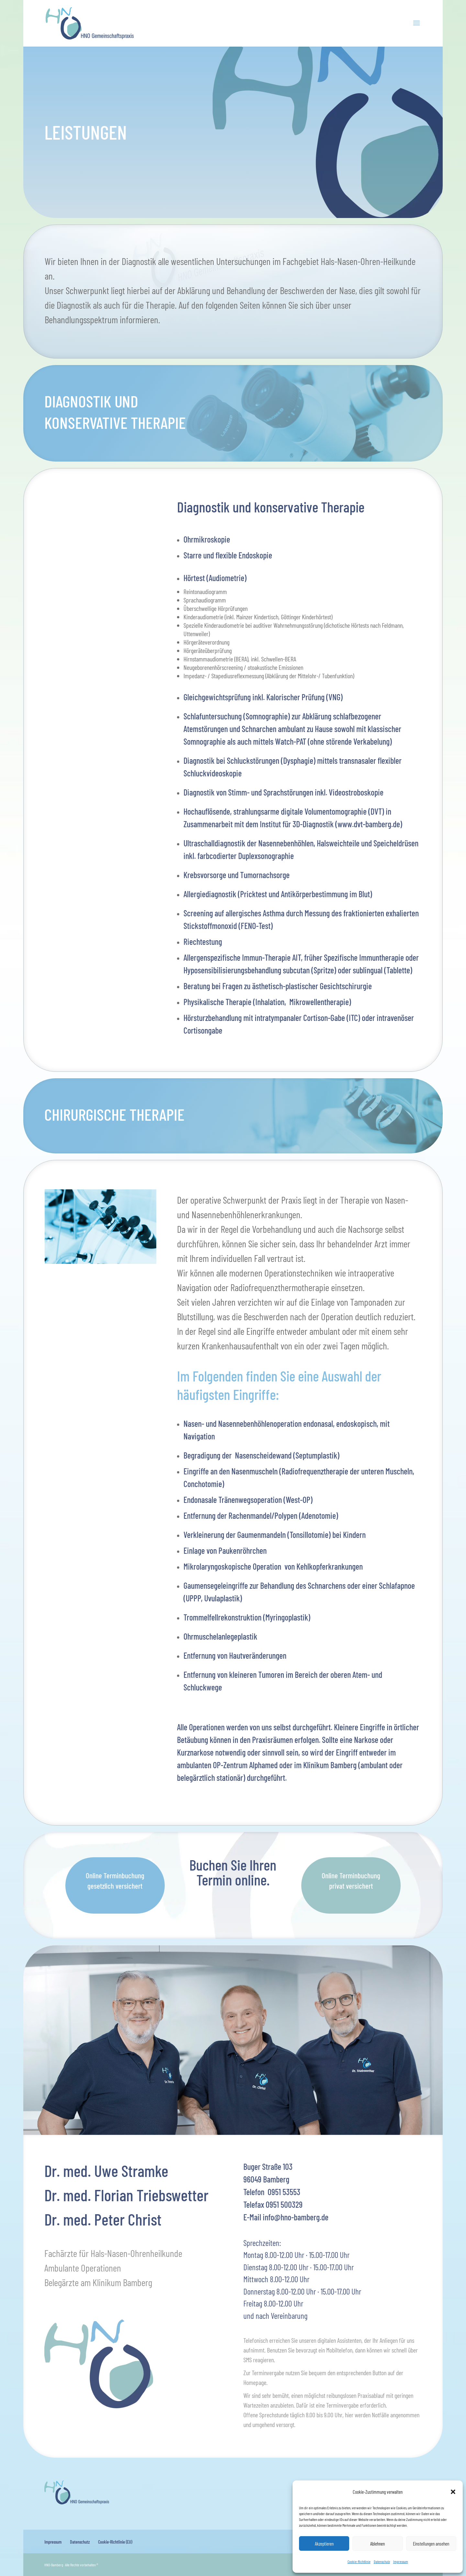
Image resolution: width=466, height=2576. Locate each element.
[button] (453, 2492)
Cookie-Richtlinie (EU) (115, 2542)
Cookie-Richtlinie (359, 2561)
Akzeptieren (324, 2544)
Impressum (400, 2561)
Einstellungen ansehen (431, 2544)
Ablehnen (377, 2544)
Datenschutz (382, 2561)
